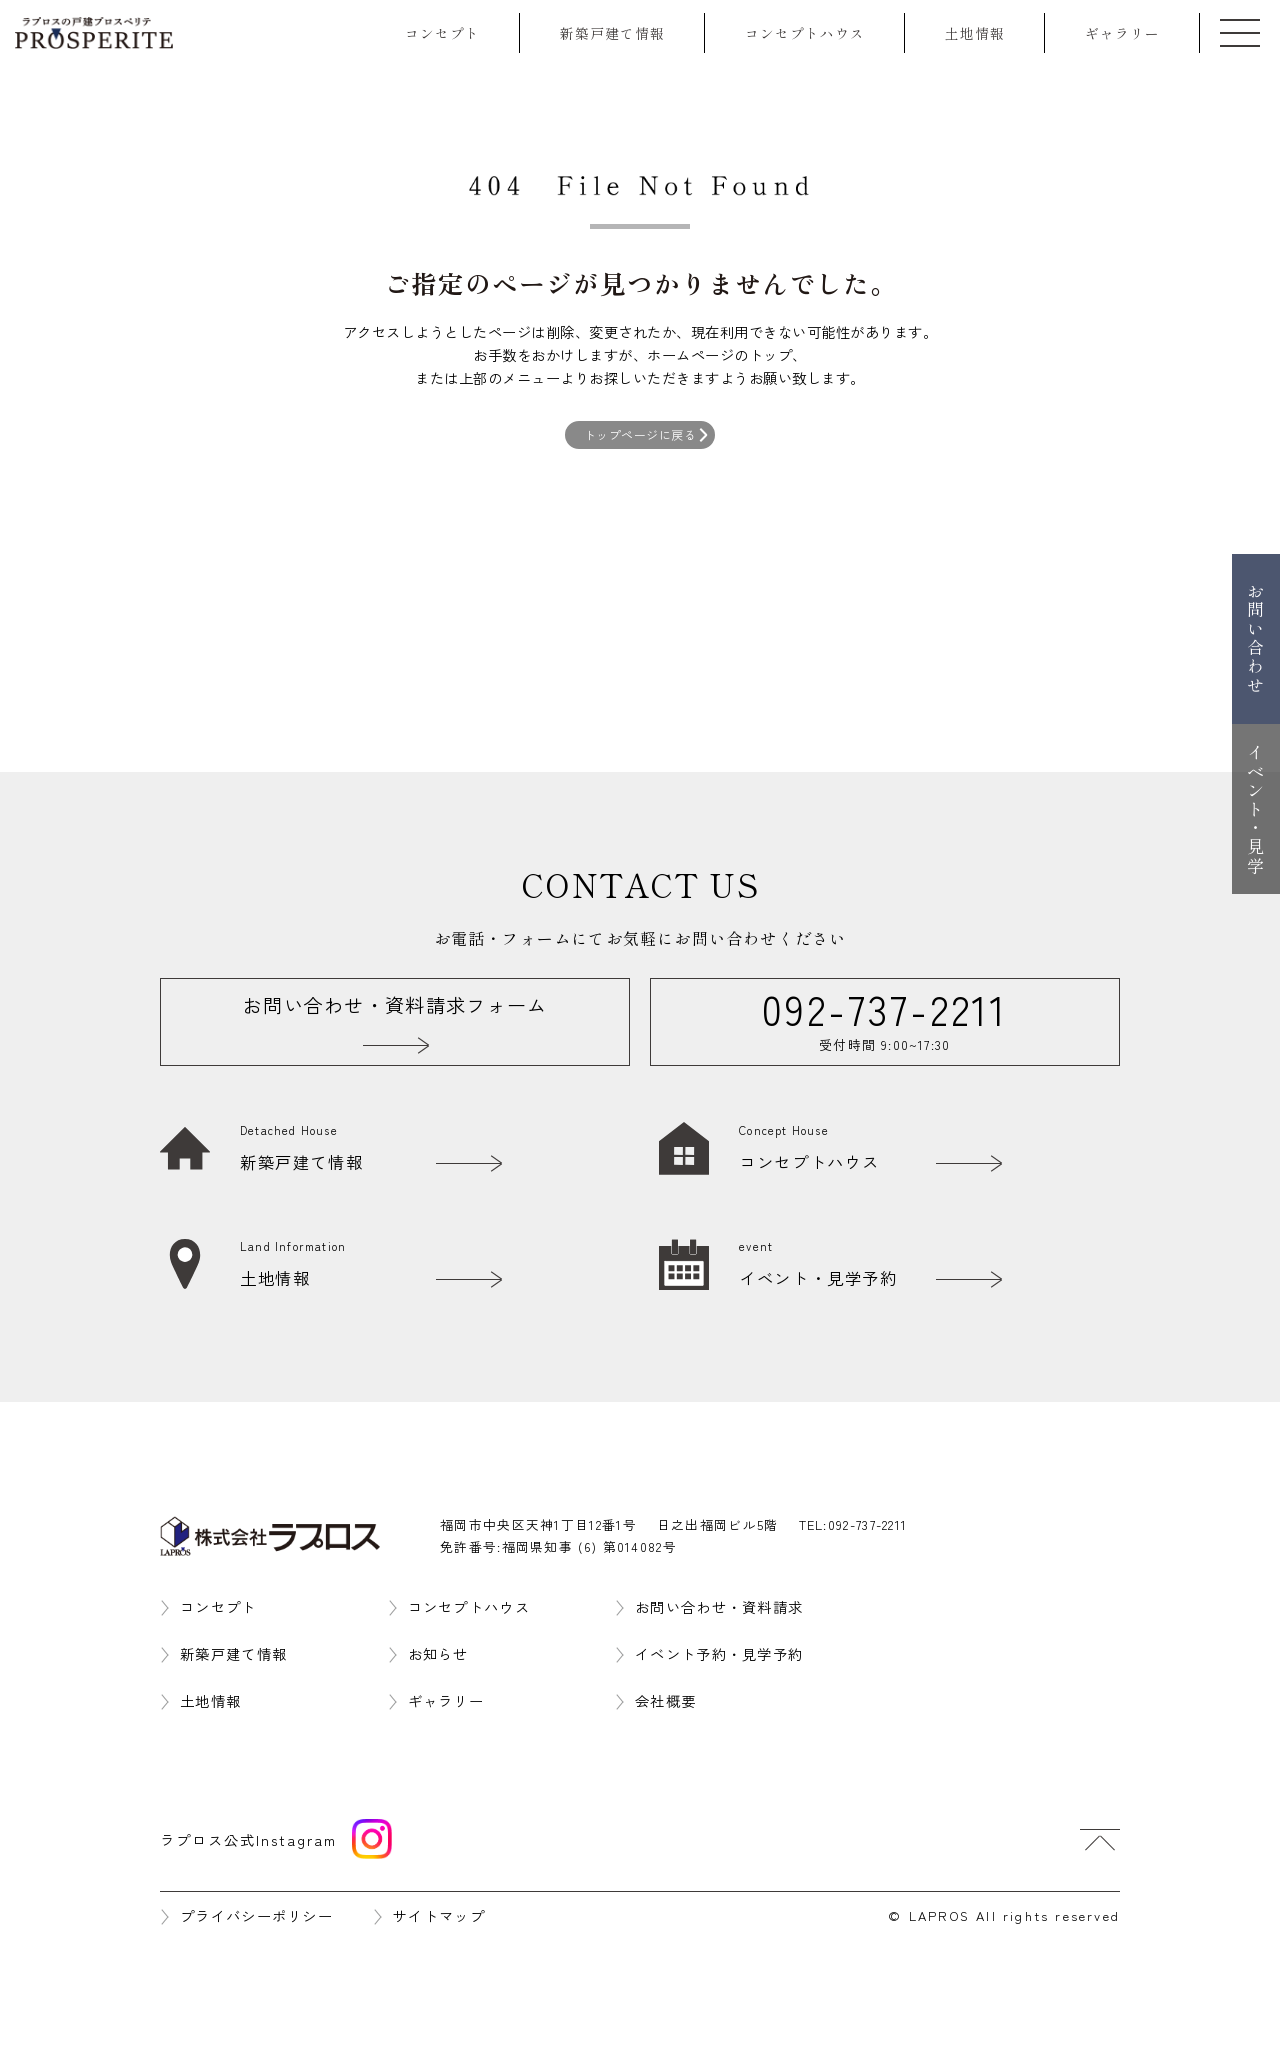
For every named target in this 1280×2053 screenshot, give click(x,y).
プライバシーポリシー (256, 1915)
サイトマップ (439, 1915)
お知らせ (438, 1653)
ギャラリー (1122, 33)
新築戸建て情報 (612, 33)
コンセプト (442, 33)
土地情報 (975, 33)
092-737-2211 (868, 1524)
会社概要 (665, 1700)
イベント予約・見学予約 (719, 1653)
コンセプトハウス (805, 33)
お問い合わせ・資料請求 (719, 1606)
